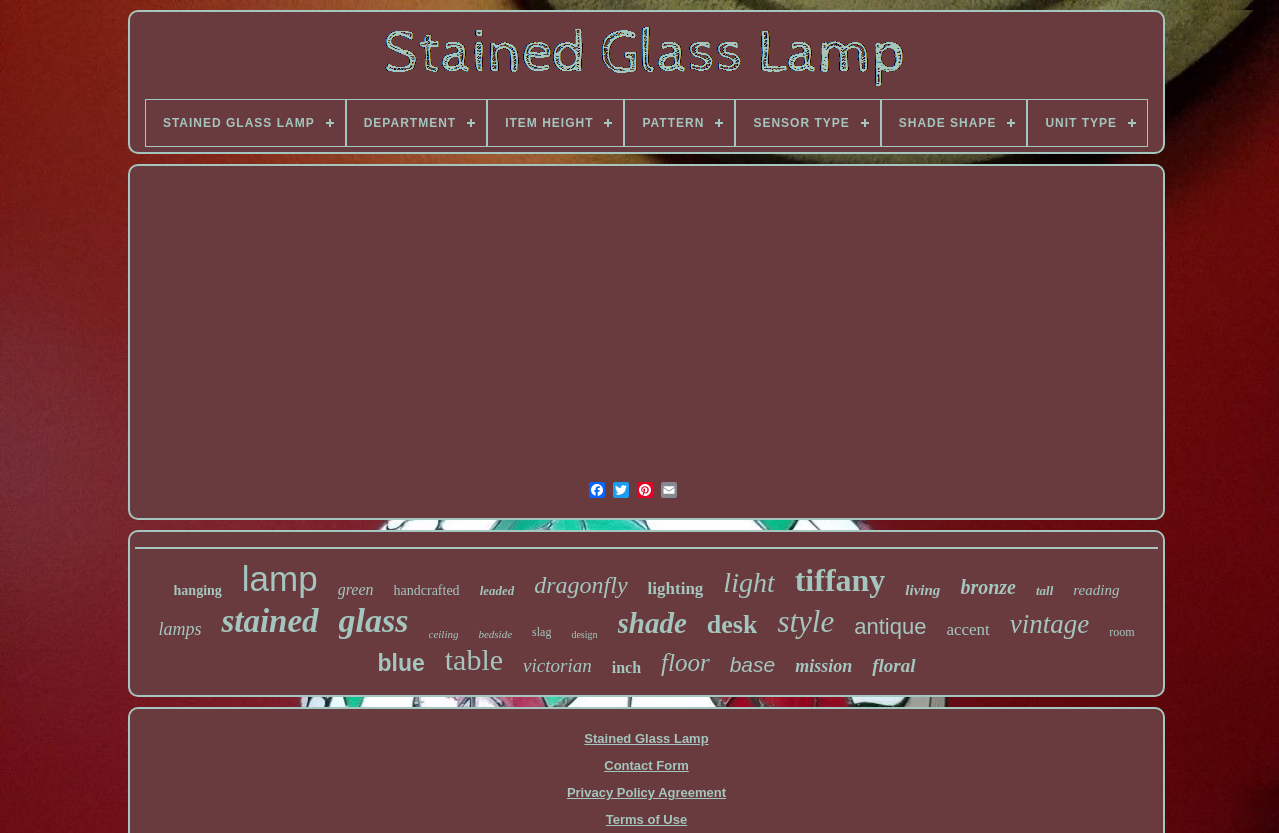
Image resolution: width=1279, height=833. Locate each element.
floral (893, 665)
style (805, 621)
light (748, 582)
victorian (557, 665)
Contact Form (646, 765)
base (753, 664)
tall (1044, 590)
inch (626, 667)
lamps (179, 629)
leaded (497, 590)
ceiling (444, 634)
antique (890, 626)
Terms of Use (646, 819)
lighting (676, 588)
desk (732, 624)
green (356, 589)
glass (374, 620)
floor (685, 662)
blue (400, 663)
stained (269, 621)
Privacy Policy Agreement (646, 792)
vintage (1049, 624)
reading (1096, 590)
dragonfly (580, 585)
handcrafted (427, 590)
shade (652, 623)
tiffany (840, 580)
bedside (495, 634)
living (922, 590)
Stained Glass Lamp (646, 738)
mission (823, 666)
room (1121, 632)
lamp (280, 578)
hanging (198, 590)
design (584, 634)
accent (967, 629)
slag (541, 632)
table (474, 659)
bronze (988, 587)
